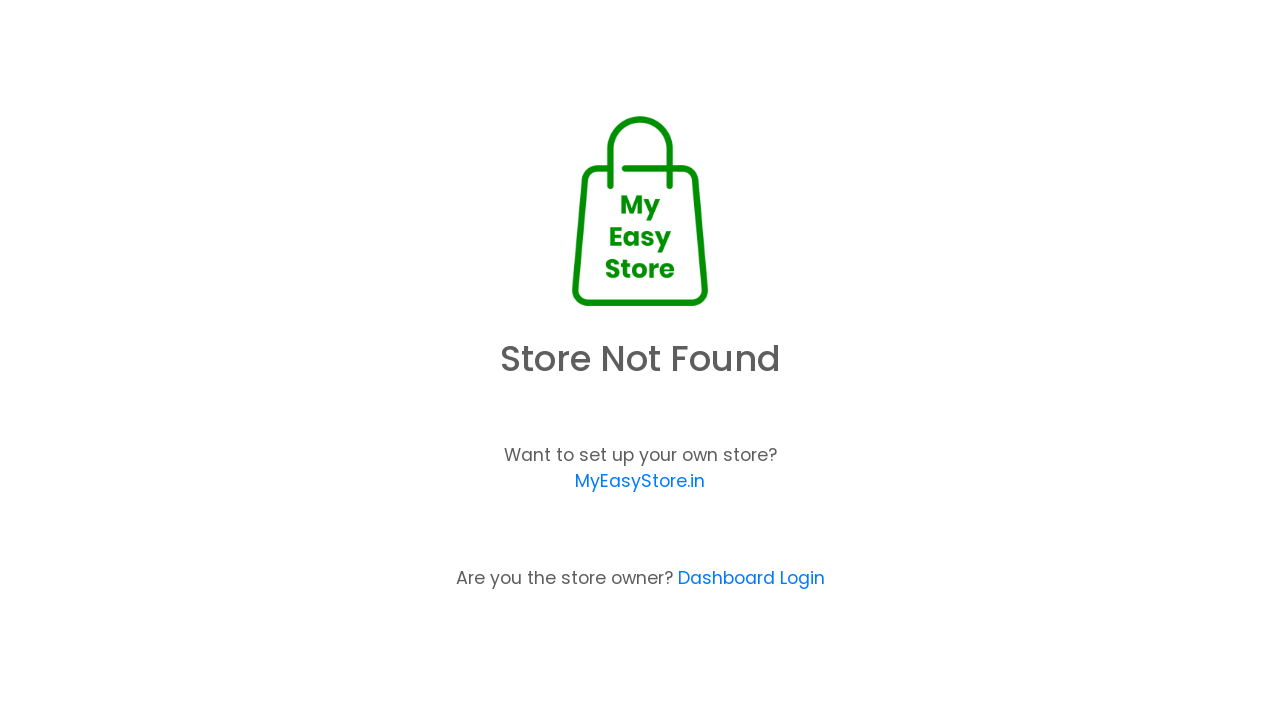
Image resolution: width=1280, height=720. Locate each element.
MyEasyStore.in (640, 481)
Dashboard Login (751, 578)
